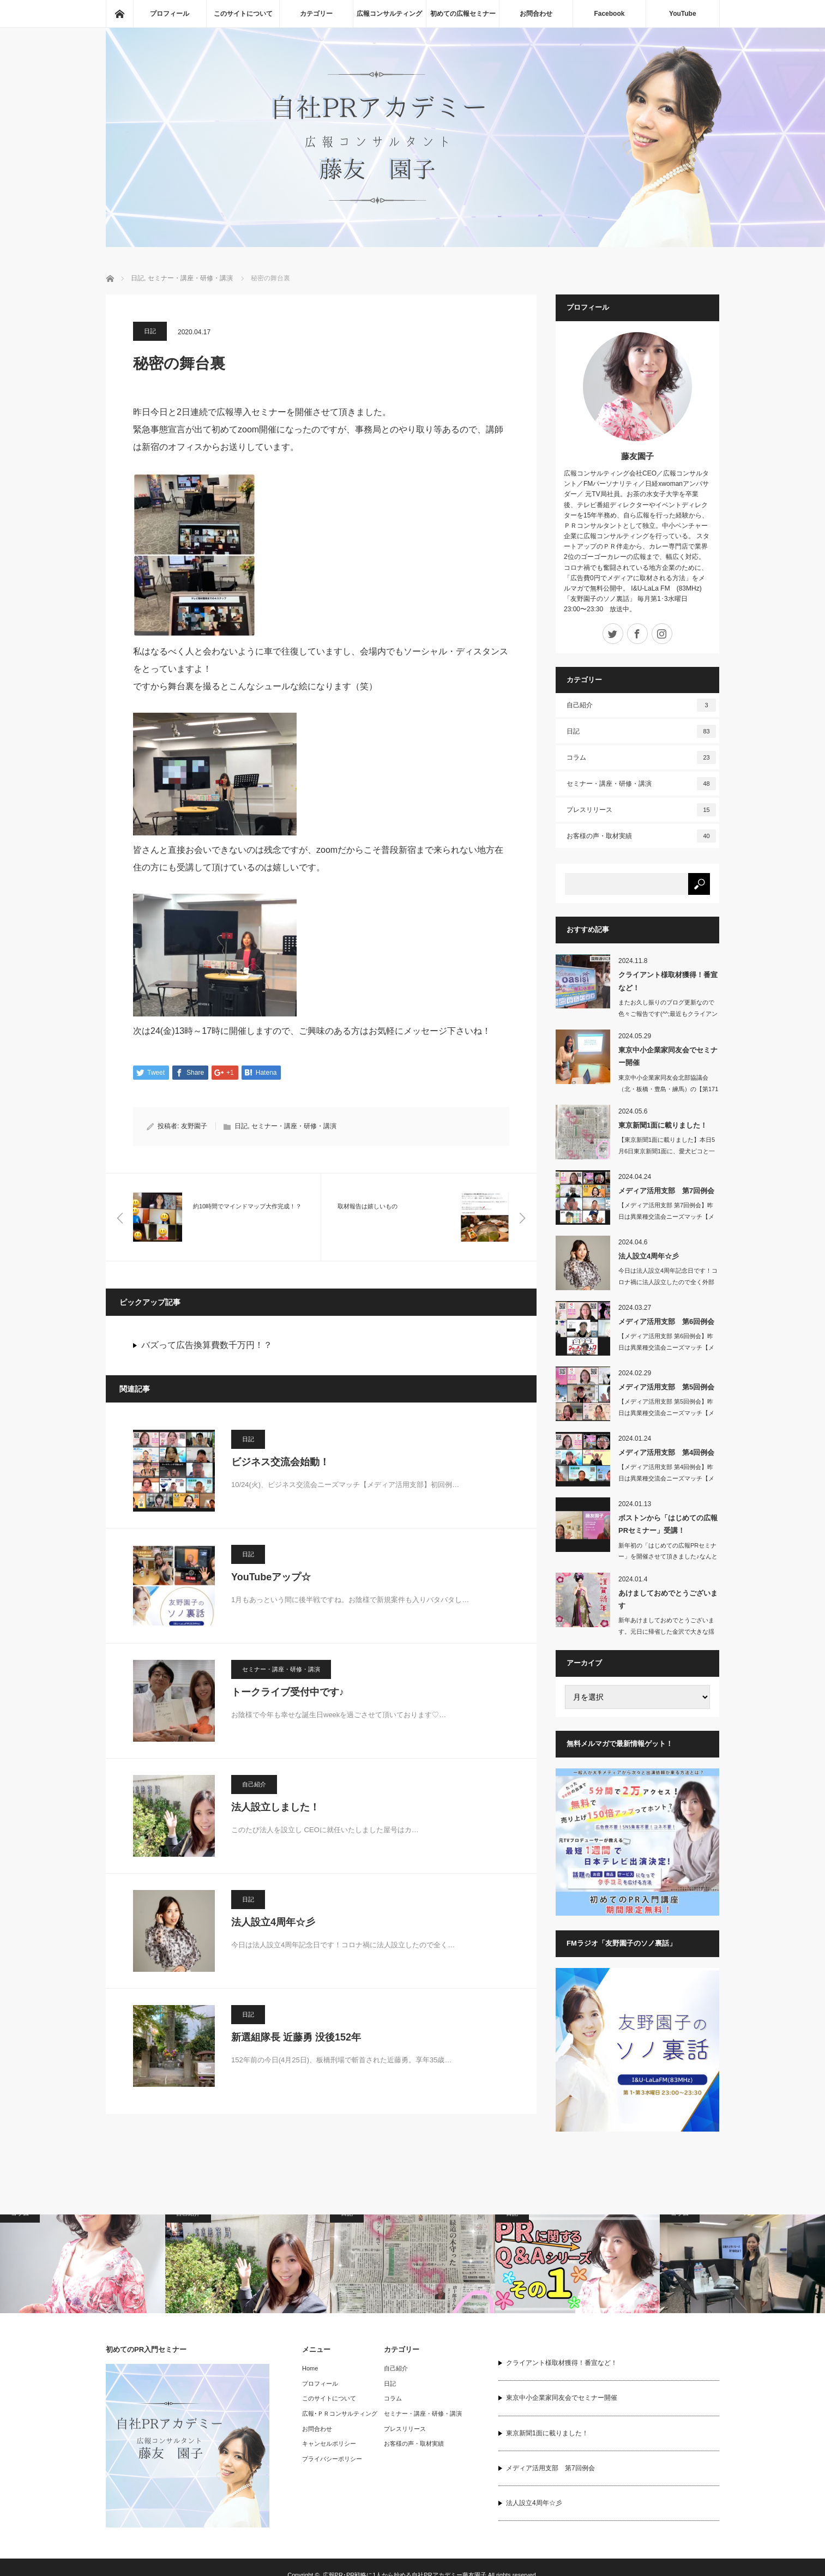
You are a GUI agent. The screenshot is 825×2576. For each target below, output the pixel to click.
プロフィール (169, 13)
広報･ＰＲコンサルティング (339, 2413)
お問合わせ (536, 13)
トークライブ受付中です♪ (287, 1692)
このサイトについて (243, 13)
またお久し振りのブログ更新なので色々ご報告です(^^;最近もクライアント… (668, 1013)
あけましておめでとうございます (668, 1599)
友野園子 (194, 1126)
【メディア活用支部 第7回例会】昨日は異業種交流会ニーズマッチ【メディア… (666, 1216)
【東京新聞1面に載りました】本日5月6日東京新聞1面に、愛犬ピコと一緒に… (666, 1151)
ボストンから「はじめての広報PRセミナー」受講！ (668, 1524)
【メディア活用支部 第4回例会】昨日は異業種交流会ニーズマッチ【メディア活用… (666, 1478)
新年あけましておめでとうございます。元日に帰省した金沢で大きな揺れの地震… (666, 1631)
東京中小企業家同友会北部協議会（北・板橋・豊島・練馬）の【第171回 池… (668, 1089)
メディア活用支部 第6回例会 (666, 1321)
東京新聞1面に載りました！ (662, 1125)
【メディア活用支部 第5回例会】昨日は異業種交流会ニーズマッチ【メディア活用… (666, 1413)
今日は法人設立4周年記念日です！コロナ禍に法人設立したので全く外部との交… (668, 1282)
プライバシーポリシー (332, 2458)
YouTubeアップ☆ (271, 1577)
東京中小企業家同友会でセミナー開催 (668, 1056)
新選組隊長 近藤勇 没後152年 (296, 2037)
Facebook (609, 13)
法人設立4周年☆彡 (273, 1922)
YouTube (682, 13)
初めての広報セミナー (463, 13)
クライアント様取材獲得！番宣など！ (668, 981)
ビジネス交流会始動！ (280, 1462)
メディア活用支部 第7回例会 (666, 1191)
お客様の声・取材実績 (641, 835)
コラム (641, 757)
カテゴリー (316, 13)
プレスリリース (641, 809)
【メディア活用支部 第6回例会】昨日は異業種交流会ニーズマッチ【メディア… (666, 1347)
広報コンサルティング (389, 13)
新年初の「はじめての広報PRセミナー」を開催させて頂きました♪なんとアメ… (668, 1557)
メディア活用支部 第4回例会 (666, 1452)
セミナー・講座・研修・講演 (293, 1126)
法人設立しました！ (275, 1807)
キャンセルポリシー (329, 2443)
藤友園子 (637, 456)
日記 (150, 331)
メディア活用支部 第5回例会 (666, 1387)
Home (310, 2368)
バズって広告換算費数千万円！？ (206, 1346)
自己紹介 (254, 1784)
